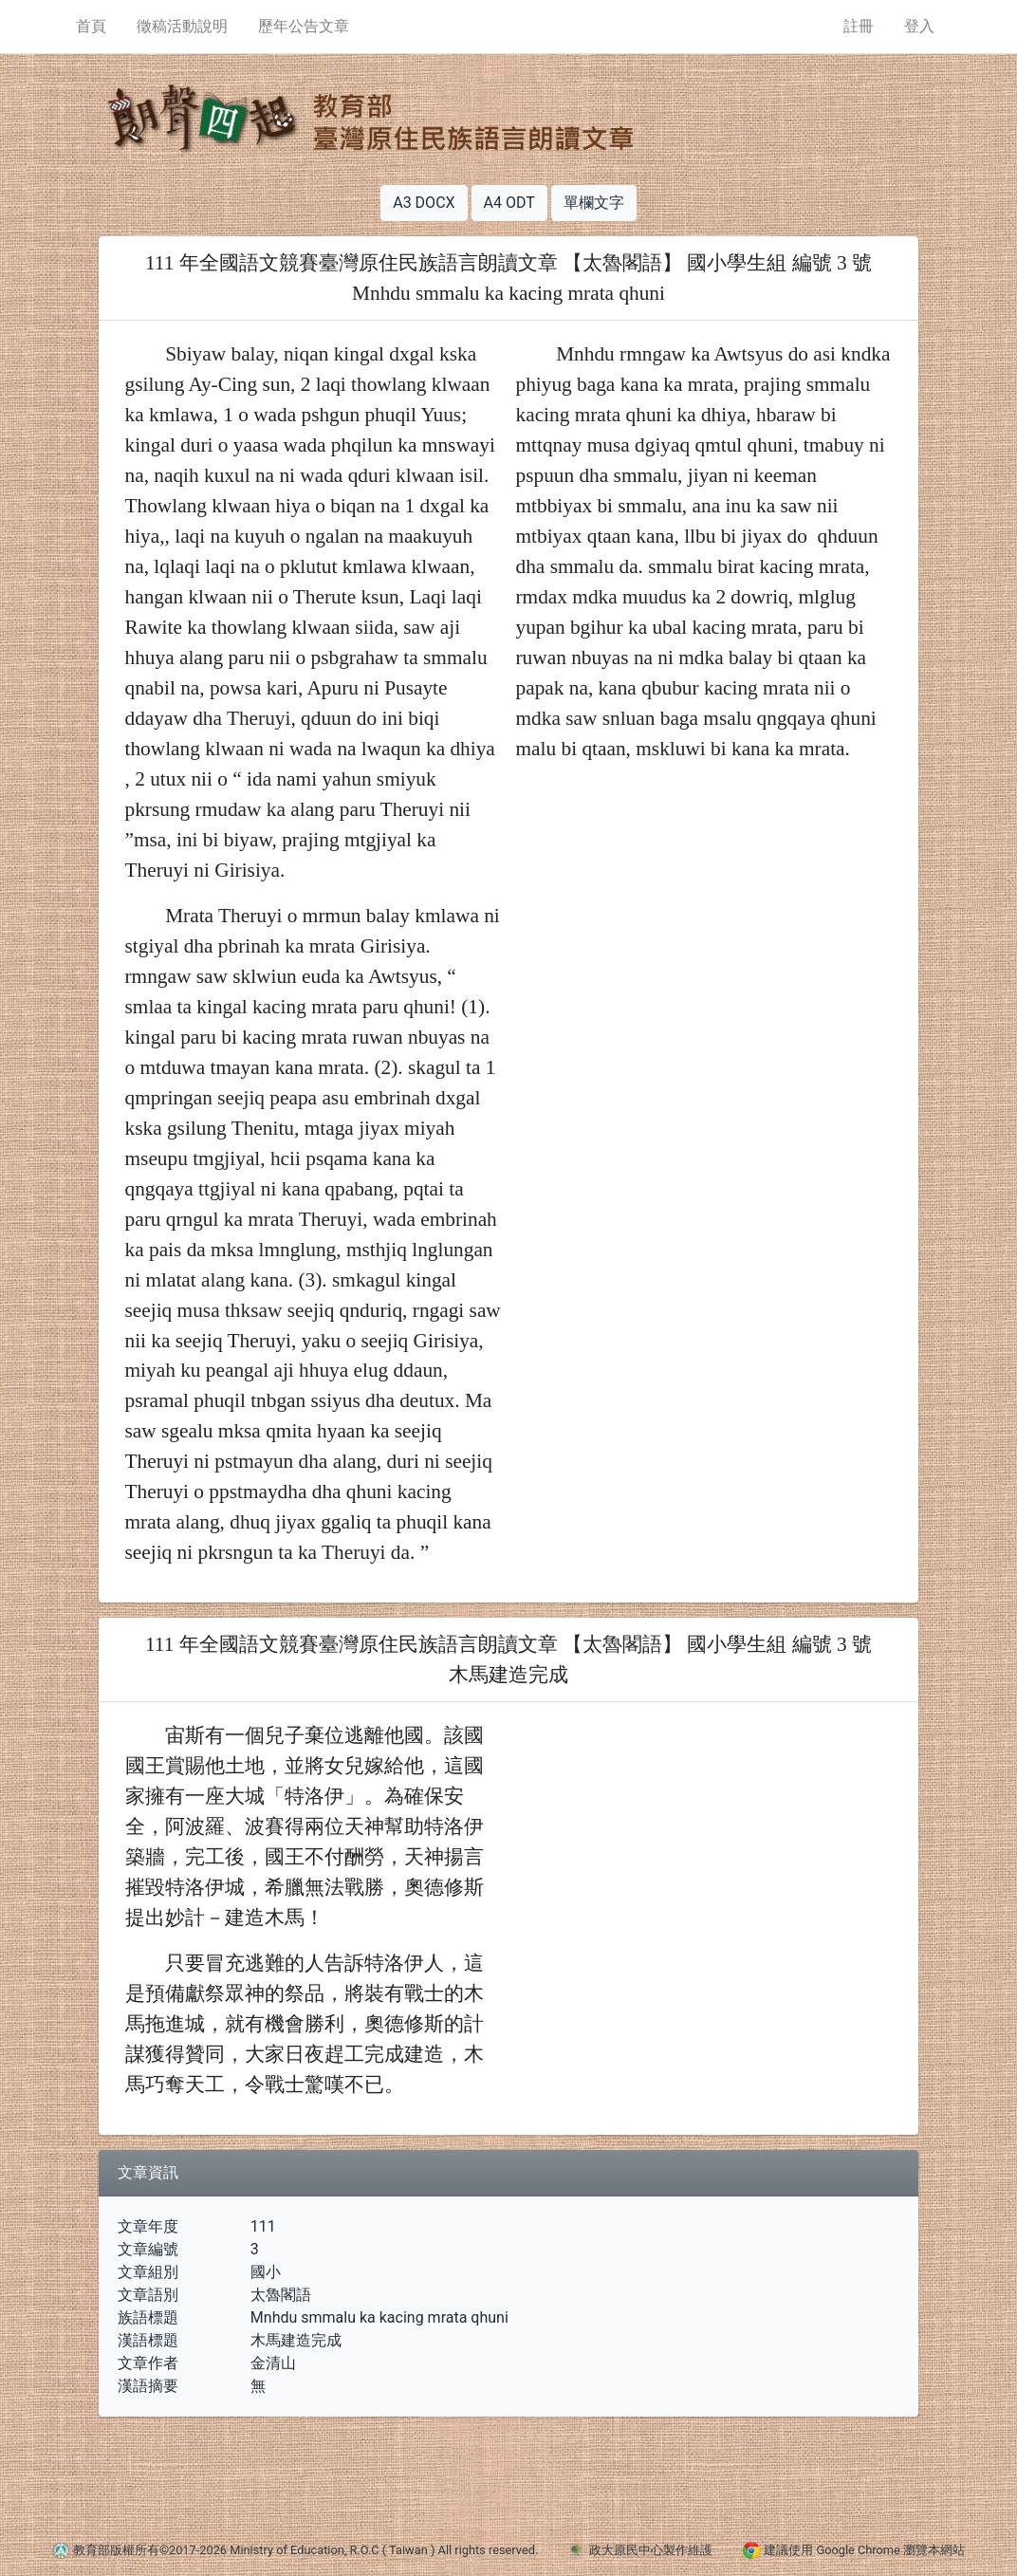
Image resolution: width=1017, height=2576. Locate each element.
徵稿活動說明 (182, 26)
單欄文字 (594, 203)
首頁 (91, 26)
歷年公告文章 (303, 26)
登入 (919, 26)
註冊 (858, 26)
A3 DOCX (423, 203)
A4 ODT (509, 203)
